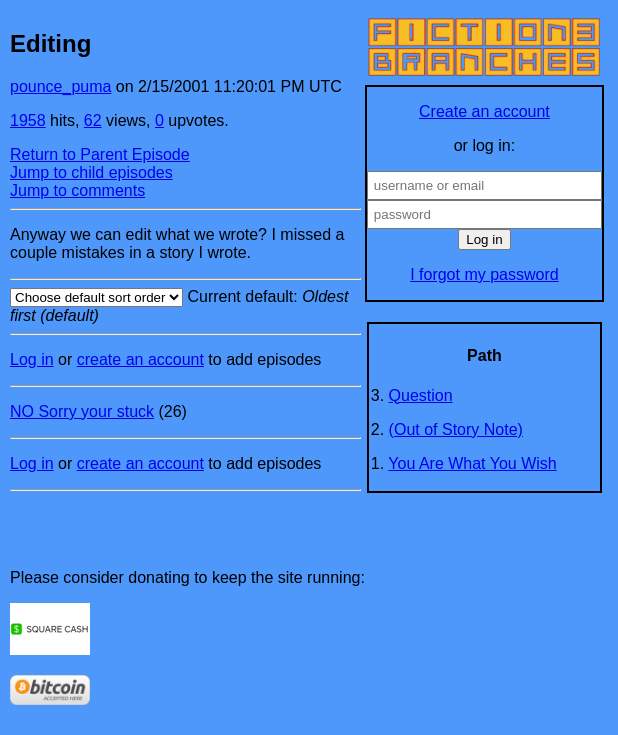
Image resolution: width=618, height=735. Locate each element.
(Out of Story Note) (456, 429)
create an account (140, 359)
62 (93, 120)
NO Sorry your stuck (82, 411)
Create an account (484, 111)
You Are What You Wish (472, 463)
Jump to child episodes (91, 172)
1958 (28, 120)
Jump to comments (77, 190)
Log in (32, 359)
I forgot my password (484, 274)
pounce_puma (60, 86)
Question (421, 395)
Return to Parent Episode (100, 154)
